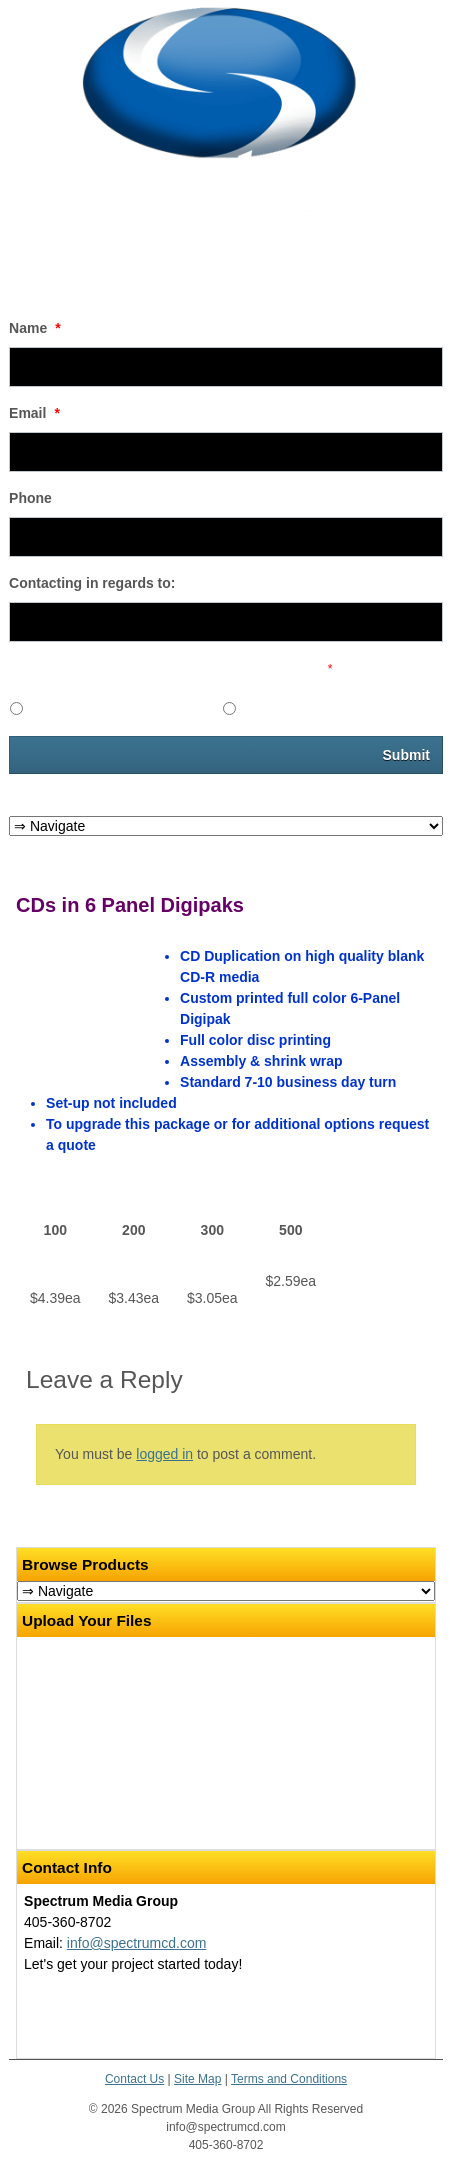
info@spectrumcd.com (136, 1943)
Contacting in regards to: (92, 583)
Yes (41, 706)
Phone (30, 498)
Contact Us (134, 2079)
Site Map (197, 2079)
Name (35, 328)
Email (34, 413)
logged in (164, 1454)
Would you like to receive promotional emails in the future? (170, 669)
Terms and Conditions (289, 2079)
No (252, 706)
